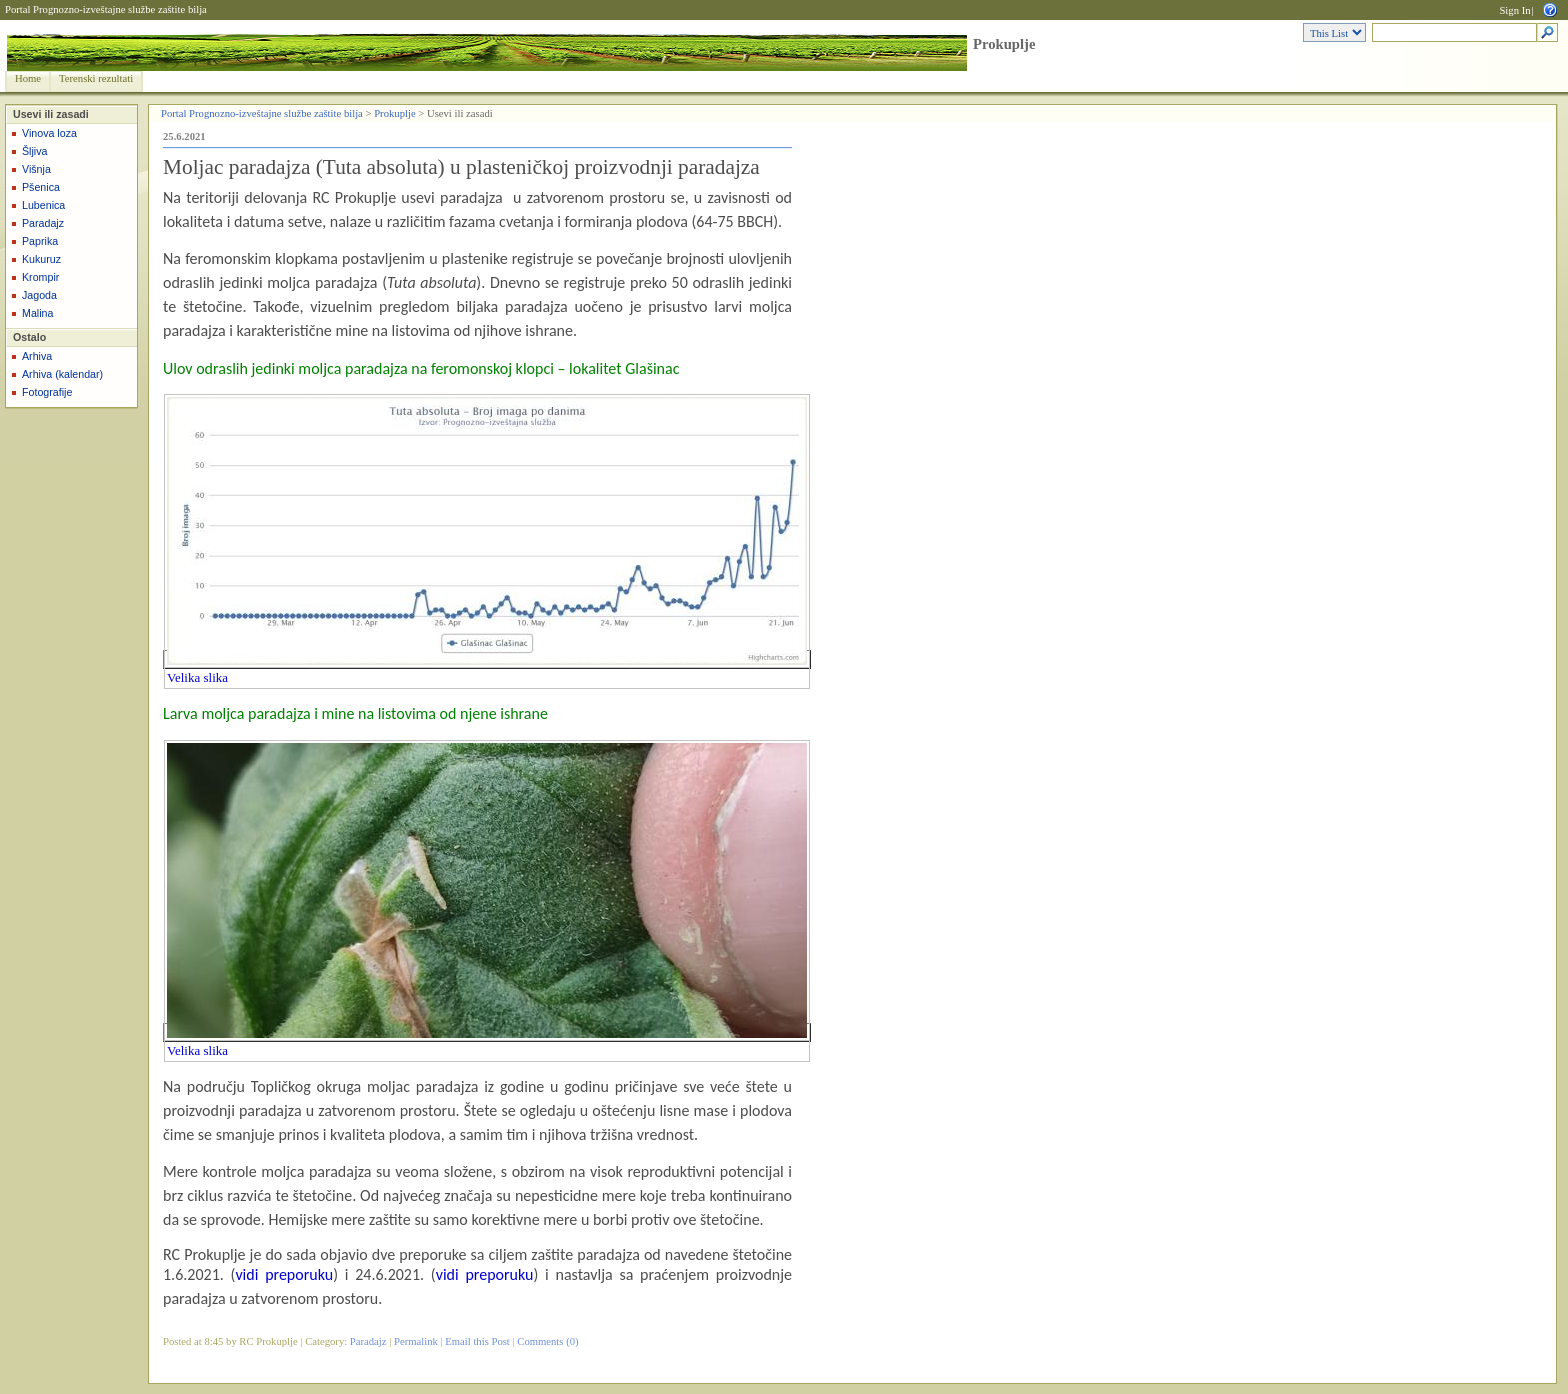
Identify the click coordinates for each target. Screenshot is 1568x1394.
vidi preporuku (284, 1274)
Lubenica (43, 205)
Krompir (40, 277)
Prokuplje (1004, 44)
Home (28, 78)
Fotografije (47, 392)
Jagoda (39, 295)
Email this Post (477, 1341)
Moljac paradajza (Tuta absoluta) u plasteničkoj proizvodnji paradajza (461, 167)
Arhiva (37, 356)
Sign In (1514, 10)
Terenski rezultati (96, 78)
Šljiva (34, 151)
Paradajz (43, 223)
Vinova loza (49, 133)
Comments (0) (547, 1341)
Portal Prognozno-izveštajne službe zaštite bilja (106, 9)
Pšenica (41, 187)
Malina (37, 313)
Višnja (36, 169)
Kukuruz (41, 259)
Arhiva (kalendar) (62, 374)
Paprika (40, 241)
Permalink (416, 1341)
